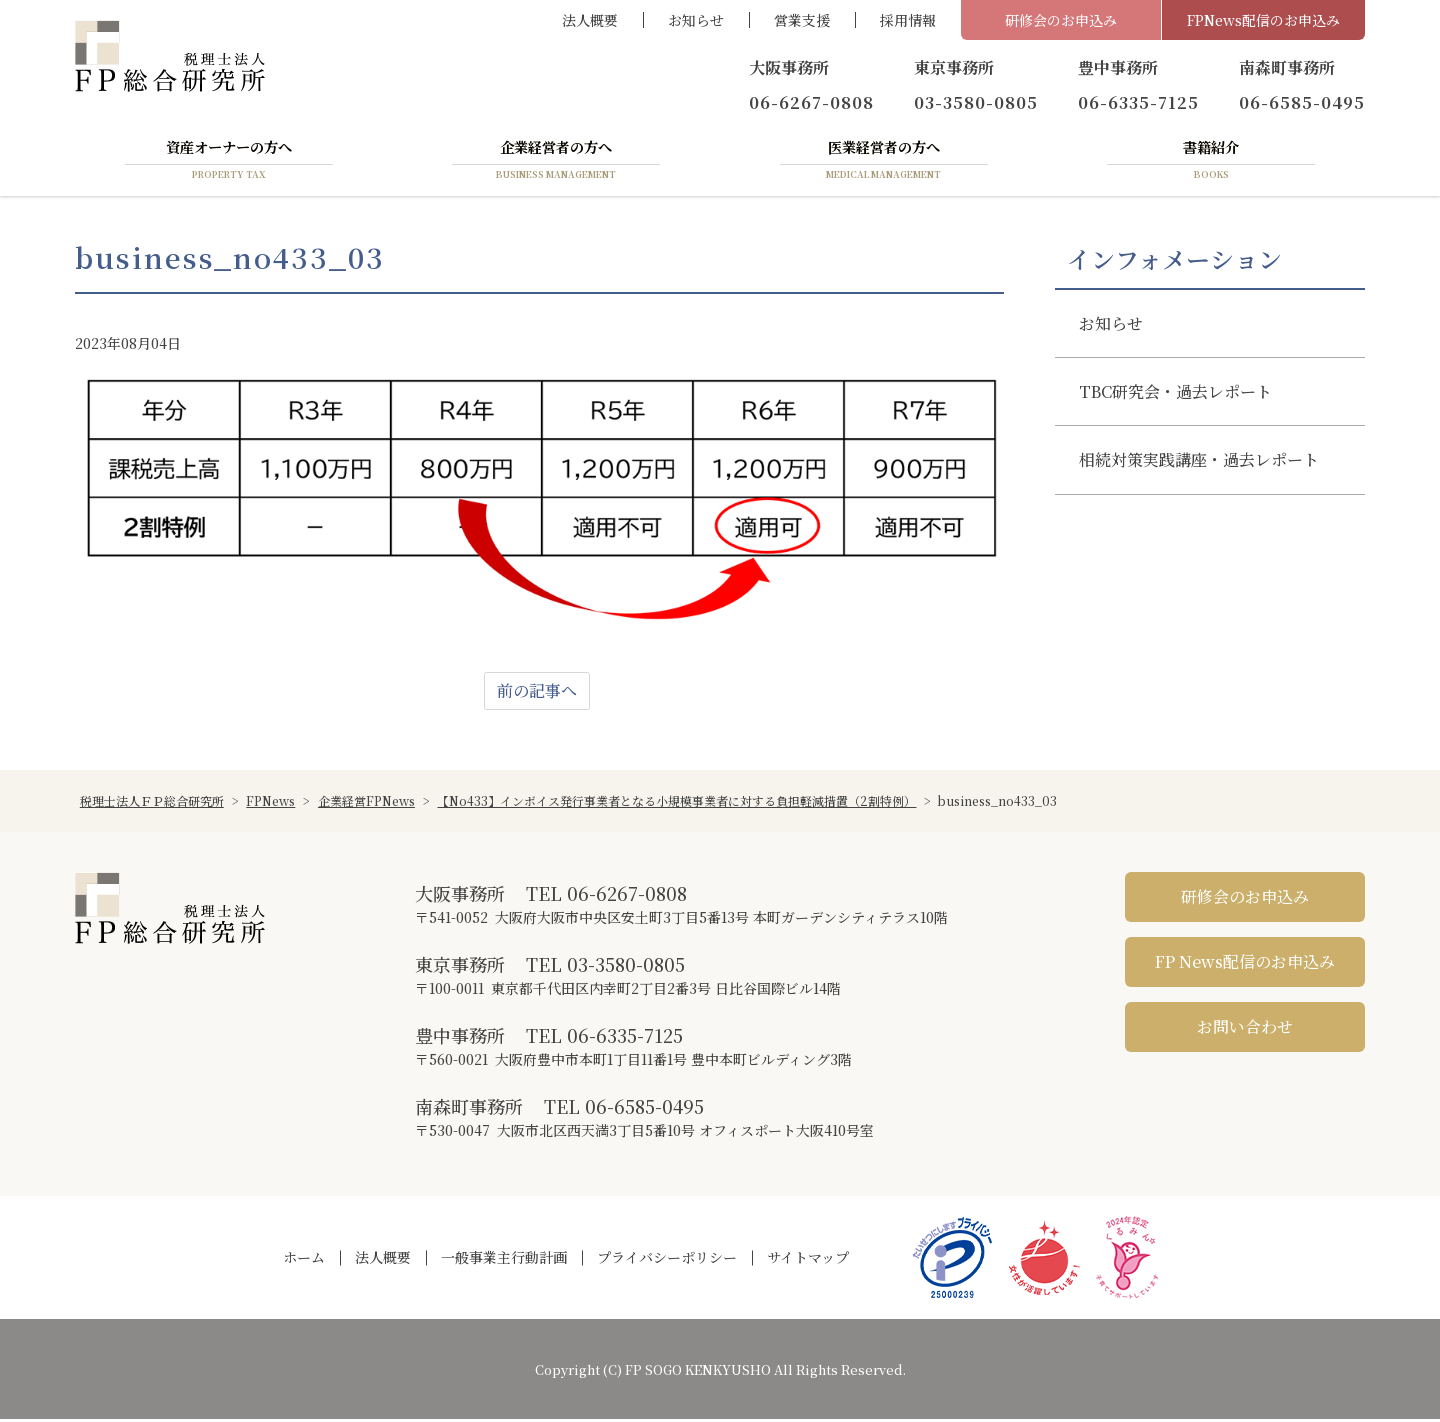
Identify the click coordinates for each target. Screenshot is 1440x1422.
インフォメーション (1174, 263)
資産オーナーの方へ (229, 163)
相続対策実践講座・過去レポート (1199, 463)
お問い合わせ (1245, 1030)
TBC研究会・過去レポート (1175, 395)
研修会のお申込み (1061, 20)
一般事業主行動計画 (504, 1261)
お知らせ (696, 20)
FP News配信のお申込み (1245, 965)
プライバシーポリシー (667, 1261)
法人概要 (590, 20)
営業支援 (802, 20)
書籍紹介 (1211, 163)
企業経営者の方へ (556, 163)
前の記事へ (537, 694)
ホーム (304, 1261)
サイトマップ (808, 1261)
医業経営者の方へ (884, 163)
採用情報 (908, 20)
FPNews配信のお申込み (1263, 20)
